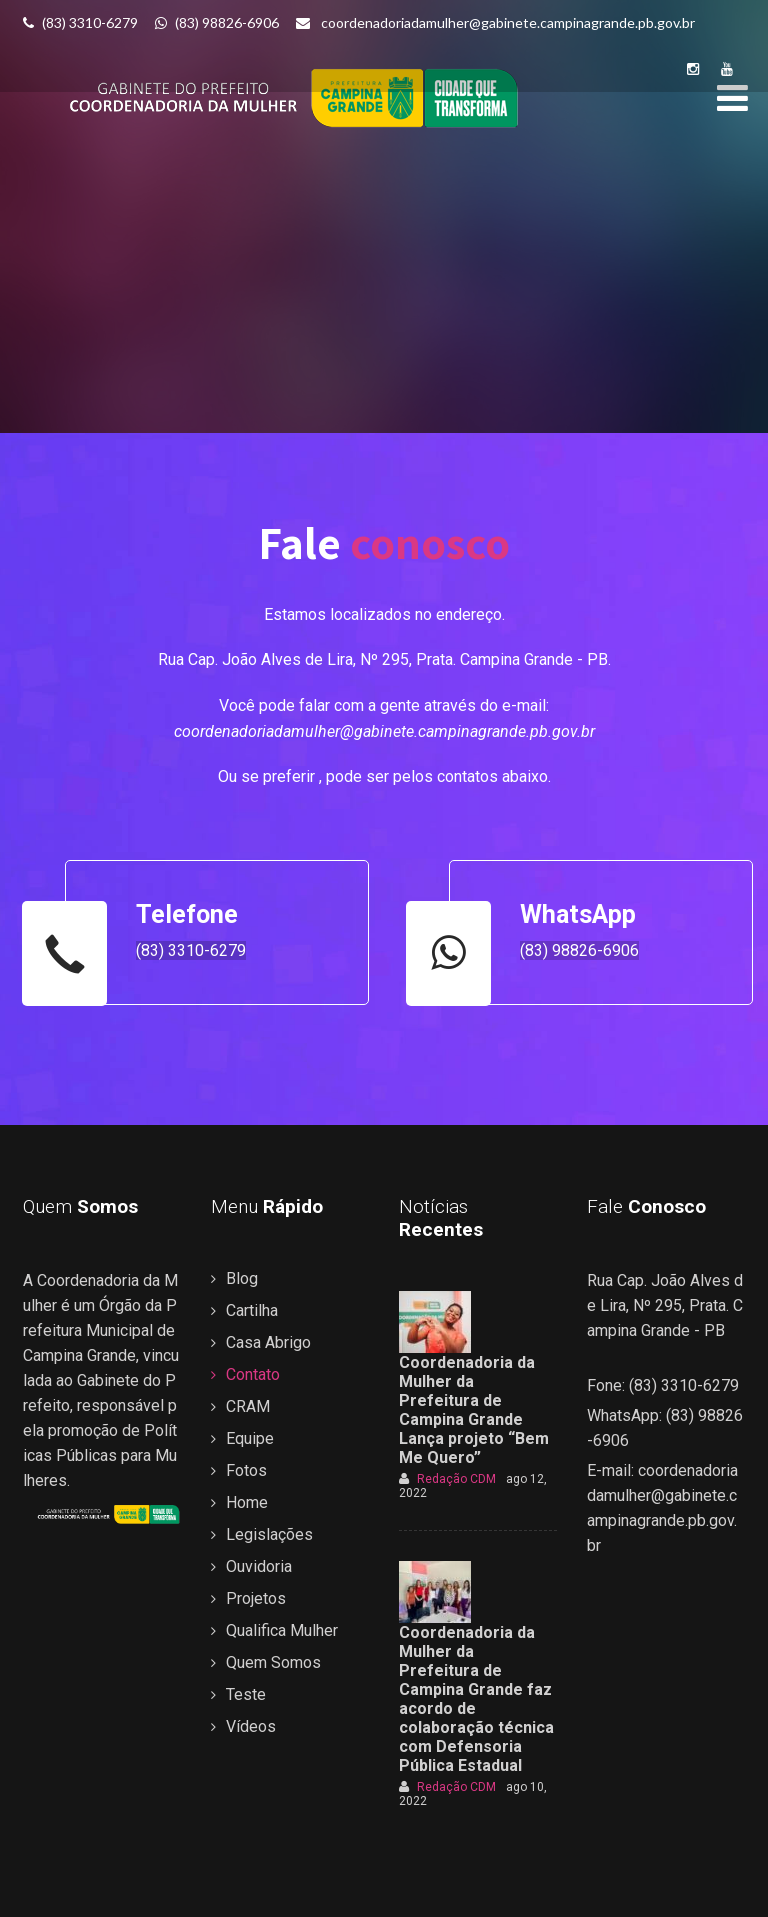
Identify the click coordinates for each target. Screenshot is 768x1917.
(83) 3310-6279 (80, 22)
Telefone (187, 914)
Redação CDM (447, 1479)
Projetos (256, 1598)
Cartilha (252, 1310)
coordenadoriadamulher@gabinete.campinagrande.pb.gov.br (497, 22)
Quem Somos (273, 1662)
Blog (242, 1278)
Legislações (269, 1534)
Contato (253, 1374)
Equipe (250, 1438)
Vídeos (251, 1726)
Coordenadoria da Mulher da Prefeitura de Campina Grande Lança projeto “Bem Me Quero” (474, 1410)
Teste (246, 1694)
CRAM (248, 1406)
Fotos (246, 1470)
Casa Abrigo (268, 1342)
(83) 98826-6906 (218, 22)
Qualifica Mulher (282, 1630)
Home (247, 1502)
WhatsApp (578, 914)
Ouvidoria (259, 1566)
